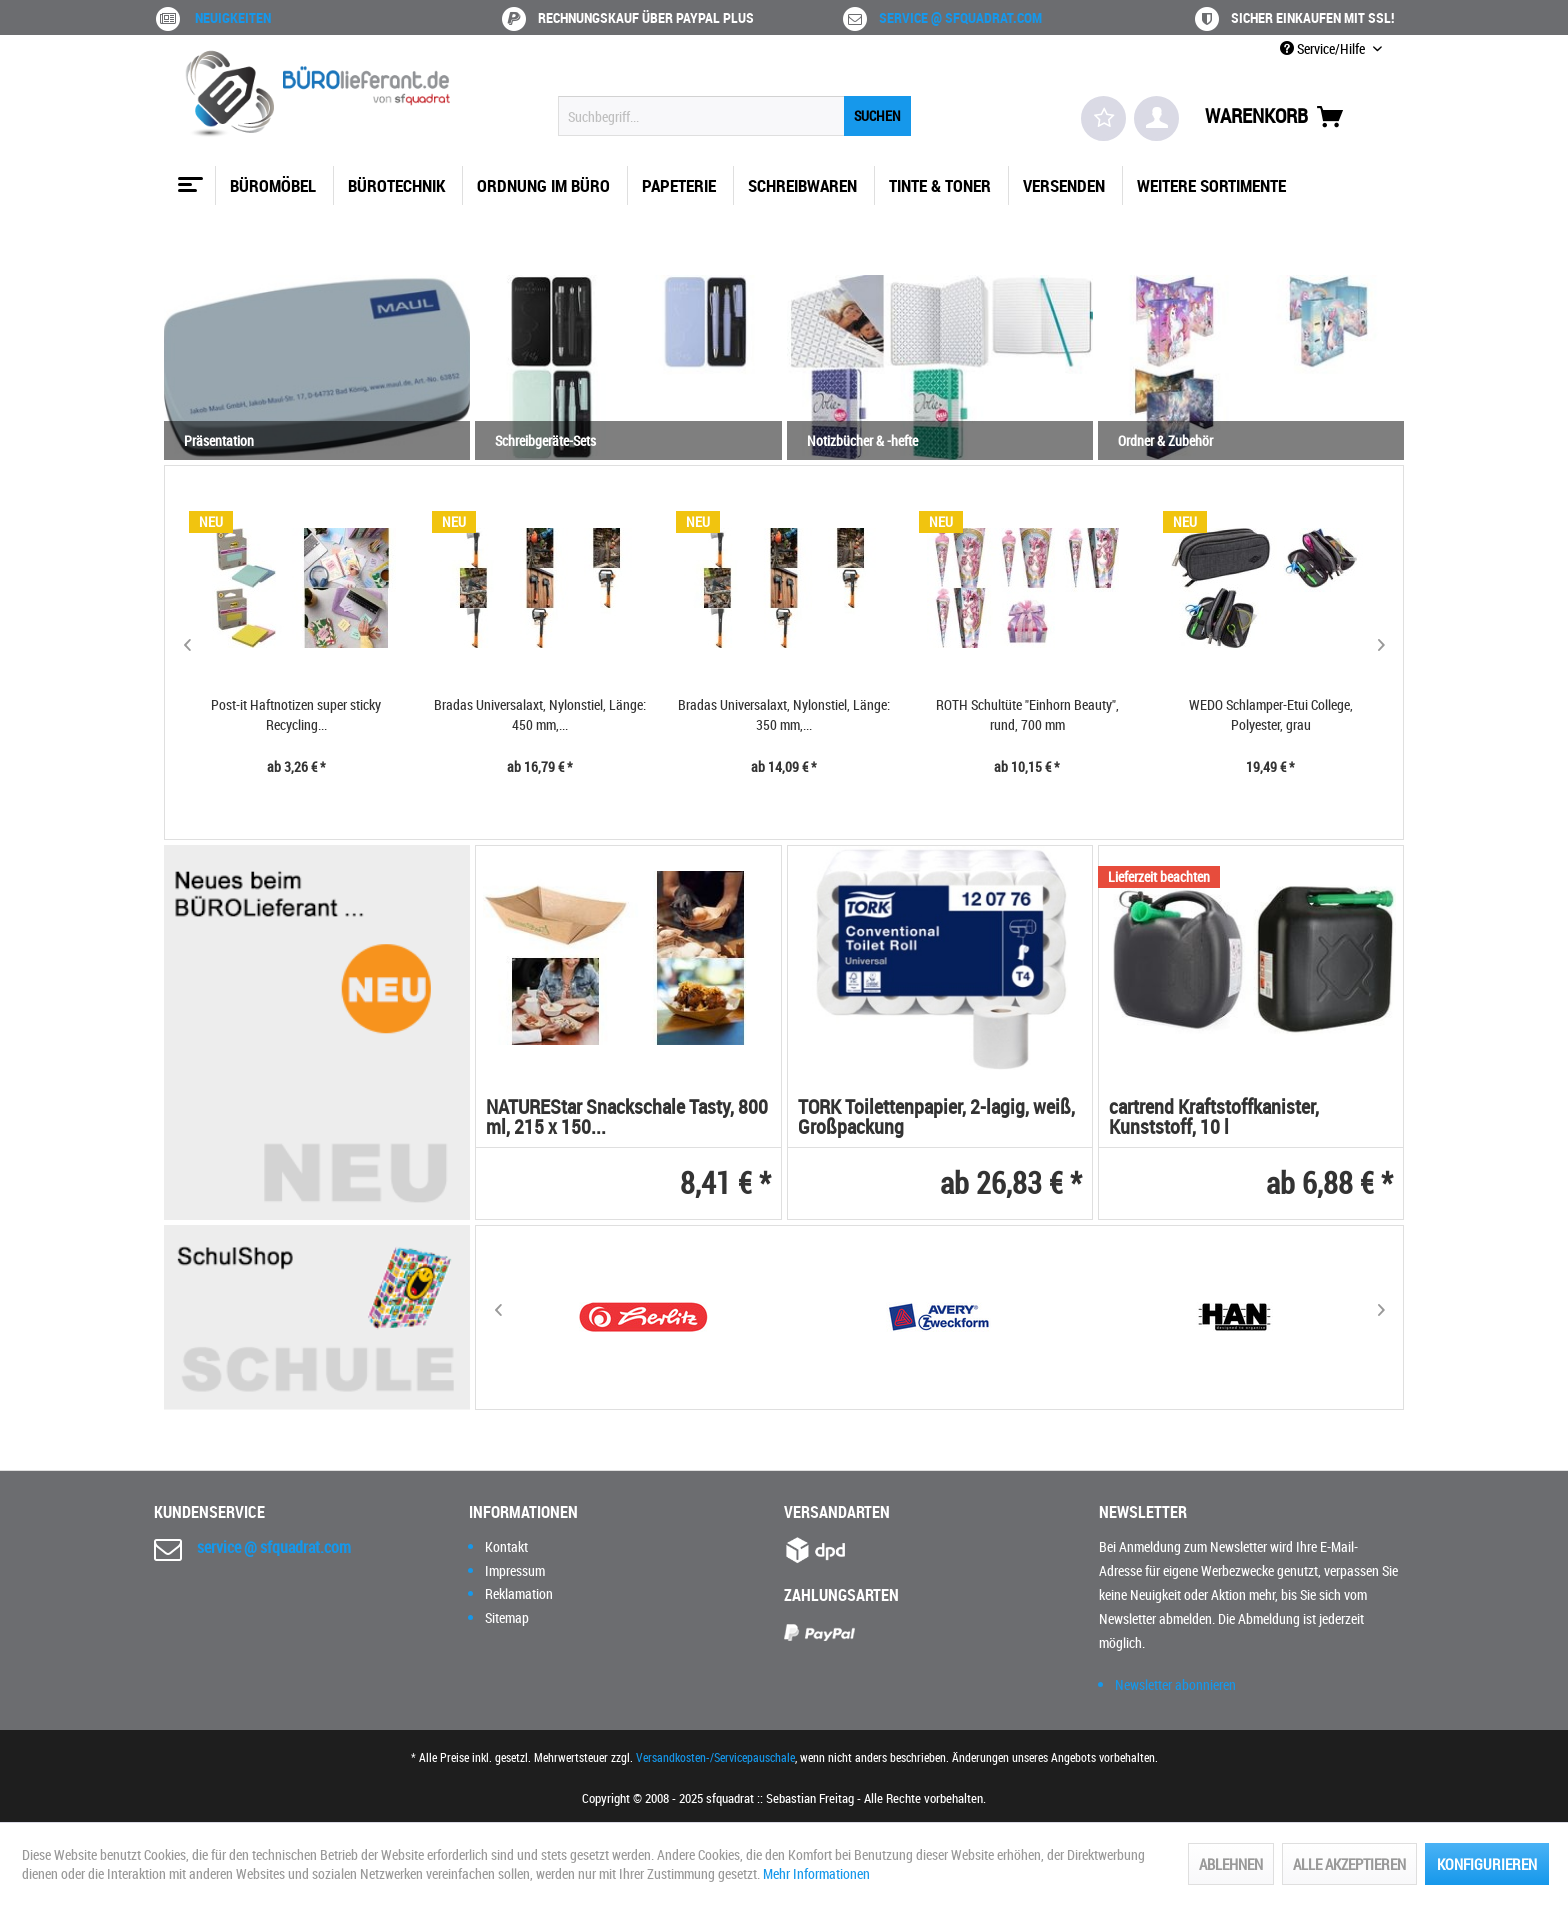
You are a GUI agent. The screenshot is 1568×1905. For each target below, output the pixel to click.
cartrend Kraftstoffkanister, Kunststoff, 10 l (1214, 1118)
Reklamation (519, 1593)
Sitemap (507, 1617)
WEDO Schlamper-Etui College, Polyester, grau (1271, 714)
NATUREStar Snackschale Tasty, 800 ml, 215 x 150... (627, 1118)
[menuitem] (734, 116)
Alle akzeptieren (1349, 1864)
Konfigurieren (1487, 1864)
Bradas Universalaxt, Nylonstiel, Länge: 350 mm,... (784, 714)
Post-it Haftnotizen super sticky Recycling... (296, 714)
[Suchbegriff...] (734, 116)
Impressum (515, 1570)
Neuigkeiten (233, 17)
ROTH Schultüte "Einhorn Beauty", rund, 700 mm (1027, 714)
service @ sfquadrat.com (960, 17)
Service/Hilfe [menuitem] (1324, 48)
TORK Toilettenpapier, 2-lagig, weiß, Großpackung (936, 1118)
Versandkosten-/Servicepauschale (715, 1757)
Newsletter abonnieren (1175, 1684)
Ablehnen (1231, 1864)
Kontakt (506, 1546)
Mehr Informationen (816, 1873)
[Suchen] (877, 116)
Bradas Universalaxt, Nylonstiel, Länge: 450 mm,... (540, 714)
